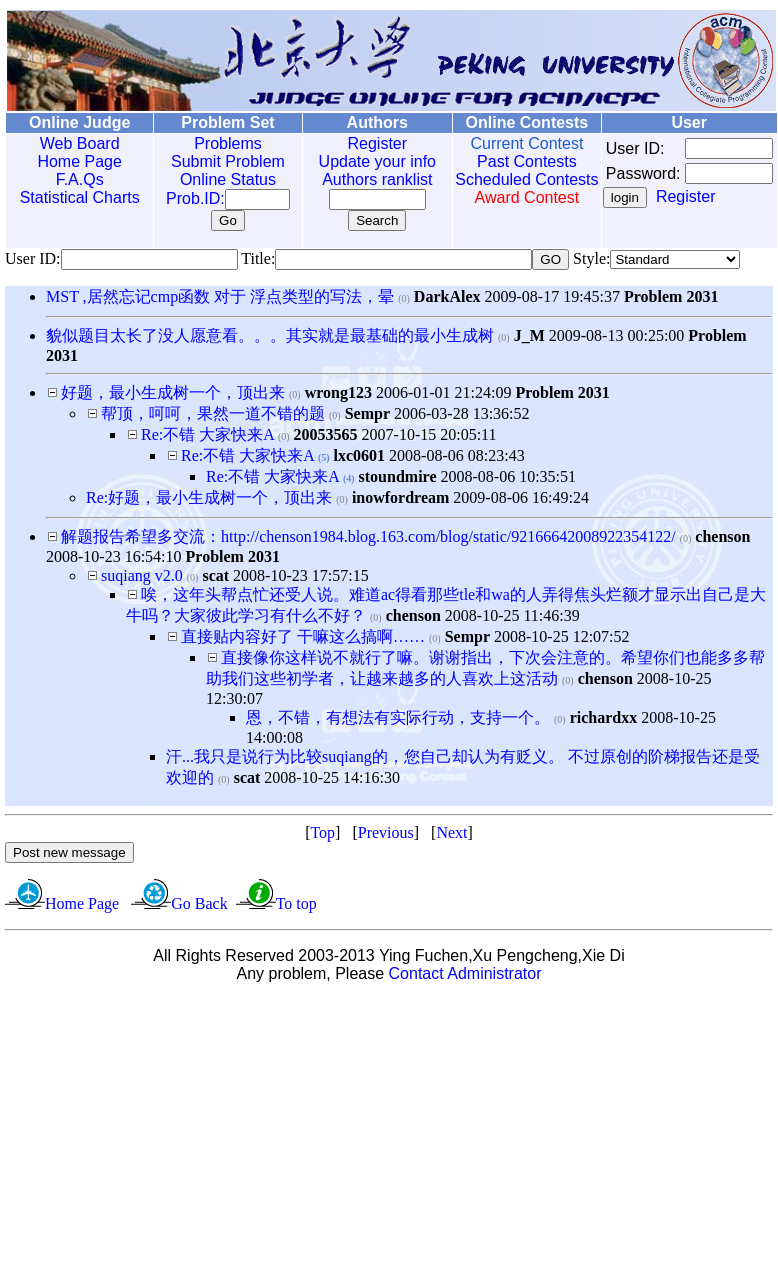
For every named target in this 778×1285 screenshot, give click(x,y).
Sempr (367, 413)
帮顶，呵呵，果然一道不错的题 (213, 413)
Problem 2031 (671, 296)
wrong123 (338, 392)
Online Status (214, 179)
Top (322, 832)
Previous (386, 832)
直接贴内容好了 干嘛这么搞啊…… (303, 636)
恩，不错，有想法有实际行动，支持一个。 (398, 717)
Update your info (355, 161)
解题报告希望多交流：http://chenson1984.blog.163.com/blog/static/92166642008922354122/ (370, 536)
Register (356, 143)
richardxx (604, 717)
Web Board (75, 143)
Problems (214, 143)
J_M (529, 335)
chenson (722, 536)
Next (451, 832)
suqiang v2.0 (142, 575)
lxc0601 (360, 455)
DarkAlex (447, 296)
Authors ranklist (356, 179)
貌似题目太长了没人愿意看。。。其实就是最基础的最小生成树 (270, 335)
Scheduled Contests (498, 188)
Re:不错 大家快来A (207, 434)
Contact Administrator (465, 973)
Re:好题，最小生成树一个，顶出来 (209, 497)
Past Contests (498, 161)
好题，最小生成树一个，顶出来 (173, 392)
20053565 (326, 434)
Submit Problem (214, 161)
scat (215, 575)
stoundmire (398, 476)
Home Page (75, 161)
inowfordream (400, 497)
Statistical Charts (75, 197)
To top (296, 903)
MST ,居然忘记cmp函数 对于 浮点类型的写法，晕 (220, 296)
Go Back (199, 903)
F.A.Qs (75, 179)
